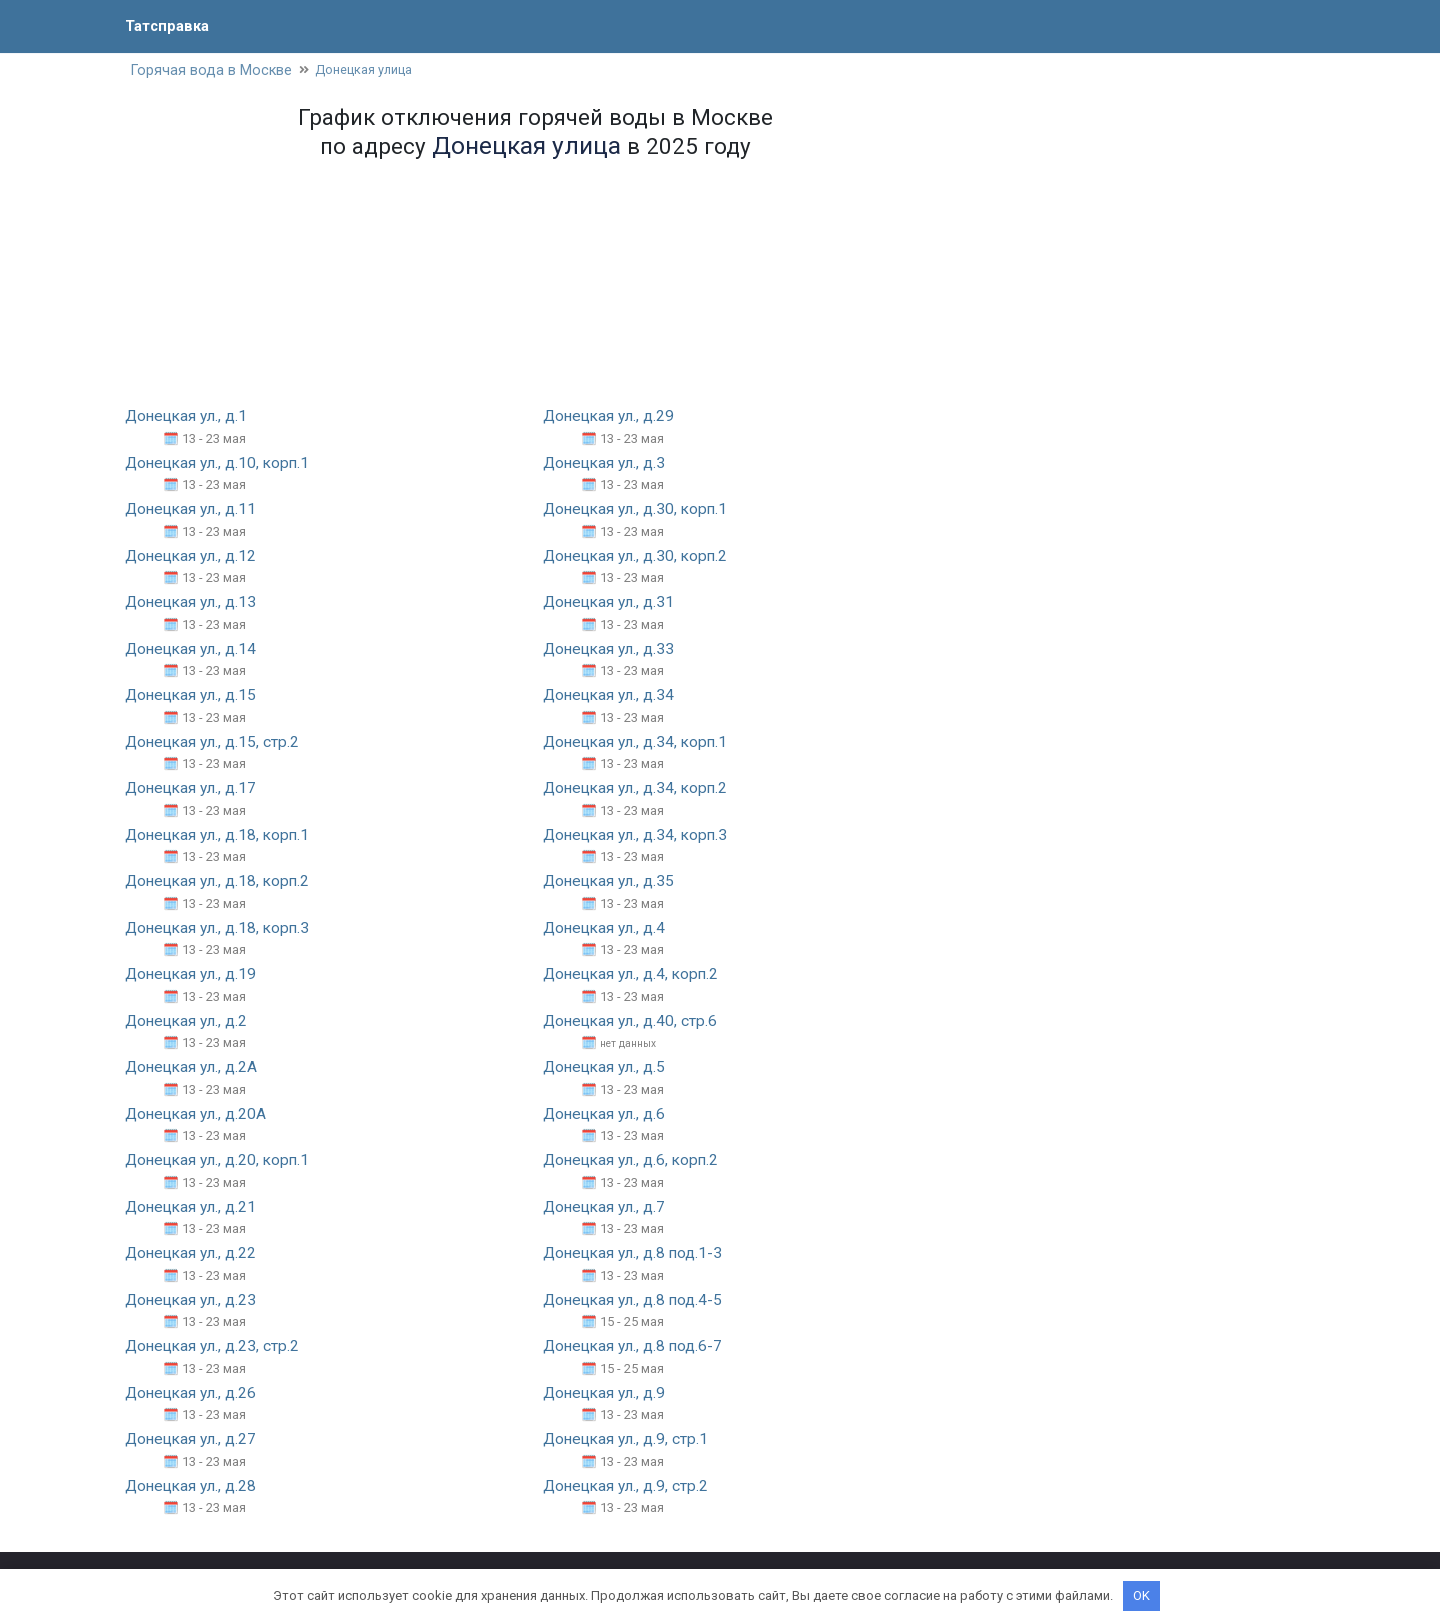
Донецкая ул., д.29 (611, 417)
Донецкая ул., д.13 (193, 603)
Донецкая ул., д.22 (193, 1252)
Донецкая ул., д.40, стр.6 (633, 1020)
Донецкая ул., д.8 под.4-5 (636, 1298)
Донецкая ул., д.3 (607, 464)
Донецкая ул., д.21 (193, 1206)
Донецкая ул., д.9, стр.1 (628, 1437)
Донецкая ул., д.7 (607, 1206)
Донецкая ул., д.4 (607, 927)
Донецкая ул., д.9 (607, 1391)
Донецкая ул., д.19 (193, 974)
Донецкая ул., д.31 (611, 603)
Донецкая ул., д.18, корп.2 (221, 881)
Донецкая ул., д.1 (189, 417)
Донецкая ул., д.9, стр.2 (628, 1484)
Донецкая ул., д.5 (607, 1066)
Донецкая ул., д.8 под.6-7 (636, 1345)
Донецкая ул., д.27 (193, 1437)
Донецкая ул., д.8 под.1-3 (636, 1252)
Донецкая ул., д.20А (198, 1113)
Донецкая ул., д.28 (193, 1484)
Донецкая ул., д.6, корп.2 (634, 1159)
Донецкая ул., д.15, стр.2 (215, 742)
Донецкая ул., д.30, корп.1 (639, 510)
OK (1141, 1595)
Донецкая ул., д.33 (611, 649)
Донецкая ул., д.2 (189, 1020)
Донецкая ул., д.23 (193, 1298)
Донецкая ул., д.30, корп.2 (639, 556)
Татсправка (170, 25)
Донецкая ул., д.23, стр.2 (215, 1345)
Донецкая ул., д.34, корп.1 (639, 742)
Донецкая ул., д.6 (607, 1113)
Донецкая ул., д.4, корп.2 (634, 974)
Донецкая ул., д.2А (194, 1066)
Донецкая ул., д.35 (611, 881)
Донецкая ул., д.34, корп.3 (639, 835)
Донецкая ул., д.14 (193, 649)
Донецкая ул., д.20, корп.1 (221, 1159)
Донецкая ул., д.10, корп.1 (221, 464)
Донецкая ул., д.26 (193, 1391)
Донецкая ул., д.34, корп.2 (639, 788)
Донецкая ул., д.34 (611, 695)
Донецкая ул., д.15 (193, 695)
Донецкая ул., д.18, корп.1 (221, 835)
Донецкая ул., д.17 (193, 788)
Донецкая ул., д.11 (193, 510)
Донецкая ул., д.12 (193, 556)
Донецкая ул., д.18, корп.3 (221, 927)
